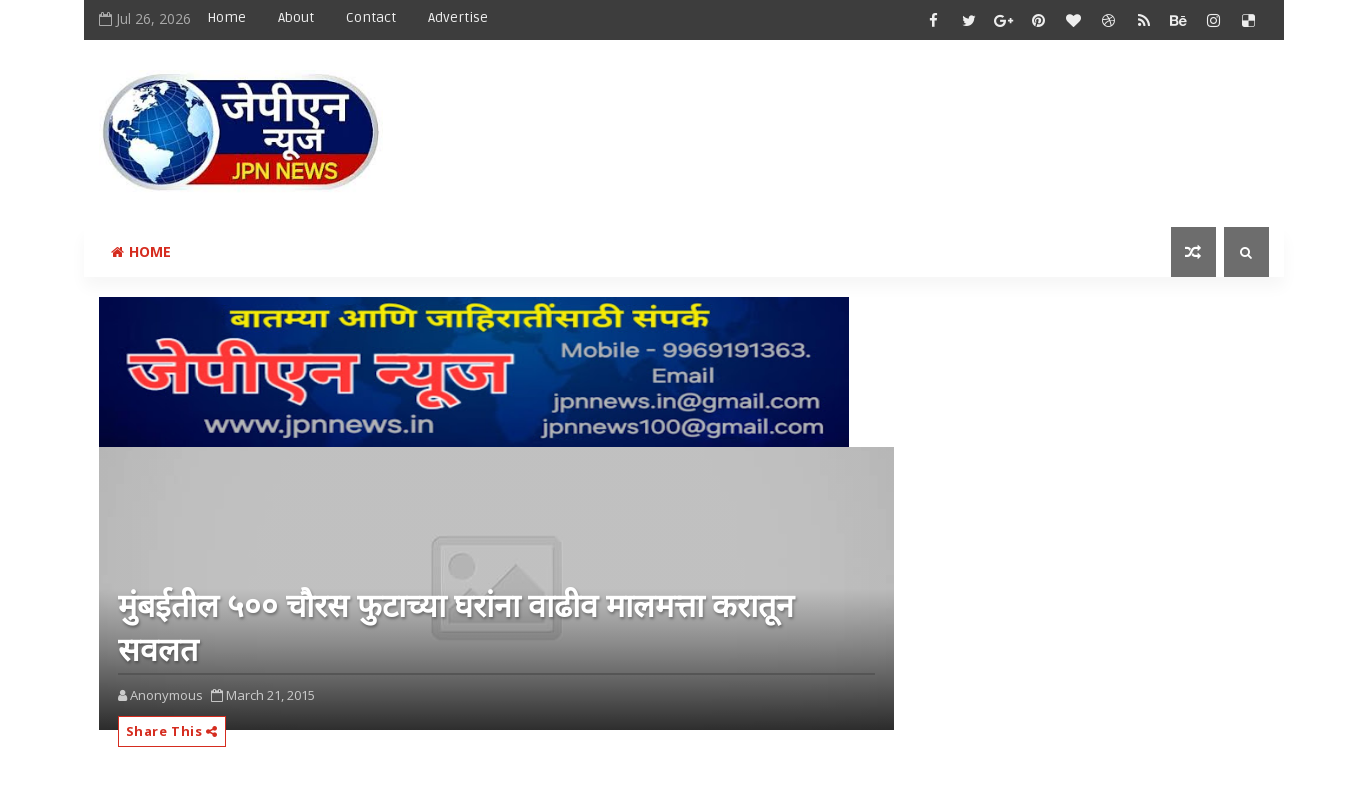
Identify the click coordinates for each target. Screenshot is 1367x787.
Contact (371, 17)
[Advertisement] (903, 117)
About (296, 17)
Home (226, 17)
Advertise (458, 17)
